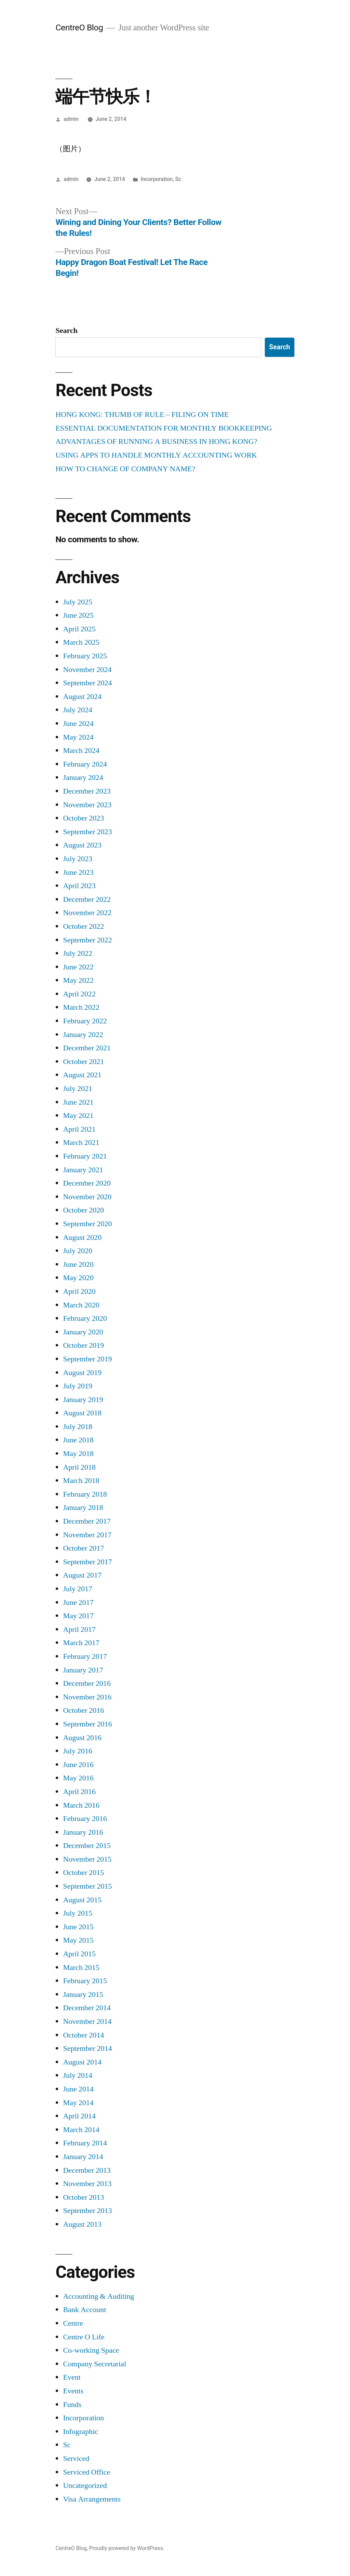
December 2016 (86, 1683)
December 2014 (86, 2008)
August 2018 (82, 1413)
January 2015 (83, 1994)
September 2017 (87, 1562)
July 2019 (77, 1386)
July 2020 (77, 1251)
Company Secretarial (94, 2364)
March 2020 (81, 1305)
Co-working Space (91, 2350)
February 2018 (85, 1494)
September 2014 (87, 2048)
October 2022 (83, 926)
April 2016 (79, 1791)
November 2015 (87, 1859)
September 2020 (87, 1224)
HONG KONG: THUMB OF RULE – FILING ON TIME (142, 414)
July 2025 (77, 602)
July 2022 (77, 953)
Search (66, 330)
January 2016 (83, 1832)
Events (73, 2391)
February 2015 (85, 1981)
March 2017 (81, 1643)
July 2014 (77, 2075)
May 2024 (78, 737)
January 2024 (83, 777)
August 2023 (82, 845)
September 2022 (87, 940)
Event (71, 2377)
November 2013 (87, 2183)
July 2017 (77, 1589)
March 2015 (81, 1967)
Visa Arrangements (92, 2499)
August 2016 (82, 1737)
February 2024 (85, 764)
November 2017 (87, 1535)
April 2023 (79, 886)
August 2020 (82, 1237)
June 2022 (78, 967)
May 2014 (78, 2103)
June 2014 (78, 2089)
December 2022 (86, 899)
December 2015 (86, 1845)
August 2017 (82, 1575)
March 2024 (81, 750)
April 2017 (79, 1629)
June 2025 (78, 615)
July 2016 (77, 1751)
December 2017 (86, 1521)
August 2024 (82, 696)
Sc (178, 179)
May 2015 (78, 1940)
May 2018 (78, 1453)
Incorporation (156, 179)
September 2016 (87, 1724)
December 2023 (86, 791)
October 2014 (83, 2035)
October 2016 (83, 1710)
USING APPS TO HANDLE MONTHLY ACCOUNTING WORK (156, 455)
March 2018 (81, 1480)
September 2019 (87, 1359)
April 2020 (79, 1291)
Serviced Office (86, 2472)
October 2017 (83, 1548)
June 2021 (78, 1102)
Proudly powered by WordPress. (126, 2548)
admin (71, 119)
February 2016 (85, 1818)
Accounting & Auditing (98, 2296)
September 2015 (87, 1886)
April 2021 (79, 1129)
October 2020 (83, 1210)
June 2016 (78, 1764)
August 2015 (82, 1900)
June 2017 (78, 1602)
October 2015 (83, 1872)
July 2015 (77, 1913)
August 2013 (82, 2224)
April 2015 (79, 1954)
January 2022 (83, 1034)
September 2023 (87, 832)
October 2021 (83, 1061)
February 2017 (85, 1656)
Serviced (76, 2458)
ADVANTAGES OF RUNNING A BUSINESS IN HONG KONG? (156, 441)
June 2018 (78, 1440)
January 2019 (83, 1399)
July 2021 (77, 1088)
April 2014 (79, 2116)
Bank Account (84, 2309)
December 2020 (86, 1183)
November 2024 (87, 669)
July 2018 (77, 1426)
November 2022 (87, 913)
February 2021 (85, 1156)
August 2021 (82, 1075)
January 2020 (83, 1332)
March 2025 (81, 642)
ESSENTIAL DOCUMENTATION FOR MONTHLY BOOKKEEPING (163, 428)
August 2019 (82, 1372)
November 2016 (87, 1697)
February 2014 (85, 2143)
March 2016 (81, 1805)
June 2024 (78, 723)
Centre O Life (83, 2337)
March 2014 (81, 2129)
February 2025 (85, 656)
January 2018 (83, 1507)
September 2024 (87, 683)
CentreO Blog (79, 27)
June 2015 (78, 1927)
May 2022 (78, 980)
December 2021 (86, 1048)
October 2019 (83, 1345)
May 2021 (78, 1115)
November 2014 (87, 2021)
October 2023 (83, 818)
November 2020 (87, 1197)
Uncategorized (85, 2485)
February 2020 (85, 1318)
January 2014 (83, 2156)
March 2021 (81, 1142)
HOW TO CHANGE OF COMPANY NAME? (125, 469)
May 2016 (78, 1778)
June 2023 (78, 872)
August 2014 (82, 2062)
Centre (73, 2323)
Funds (72, 2404)
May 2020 (78, 1278)
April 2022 (79, 994)
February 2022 (85, 1021)
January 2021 (83, 1170)
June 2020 (78, 1264)
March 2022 (81, 1007)
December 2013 (86, 2170)
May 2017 (78, 1616)
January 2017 (83, 1670)
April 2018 (79, 1467)
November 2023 (87, 805)
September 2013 (87, 2210)
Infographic (80, 2431)
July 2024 (77, 710)
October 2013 (83, 2197)
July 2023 (77, 859)
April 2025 (79, 629)
